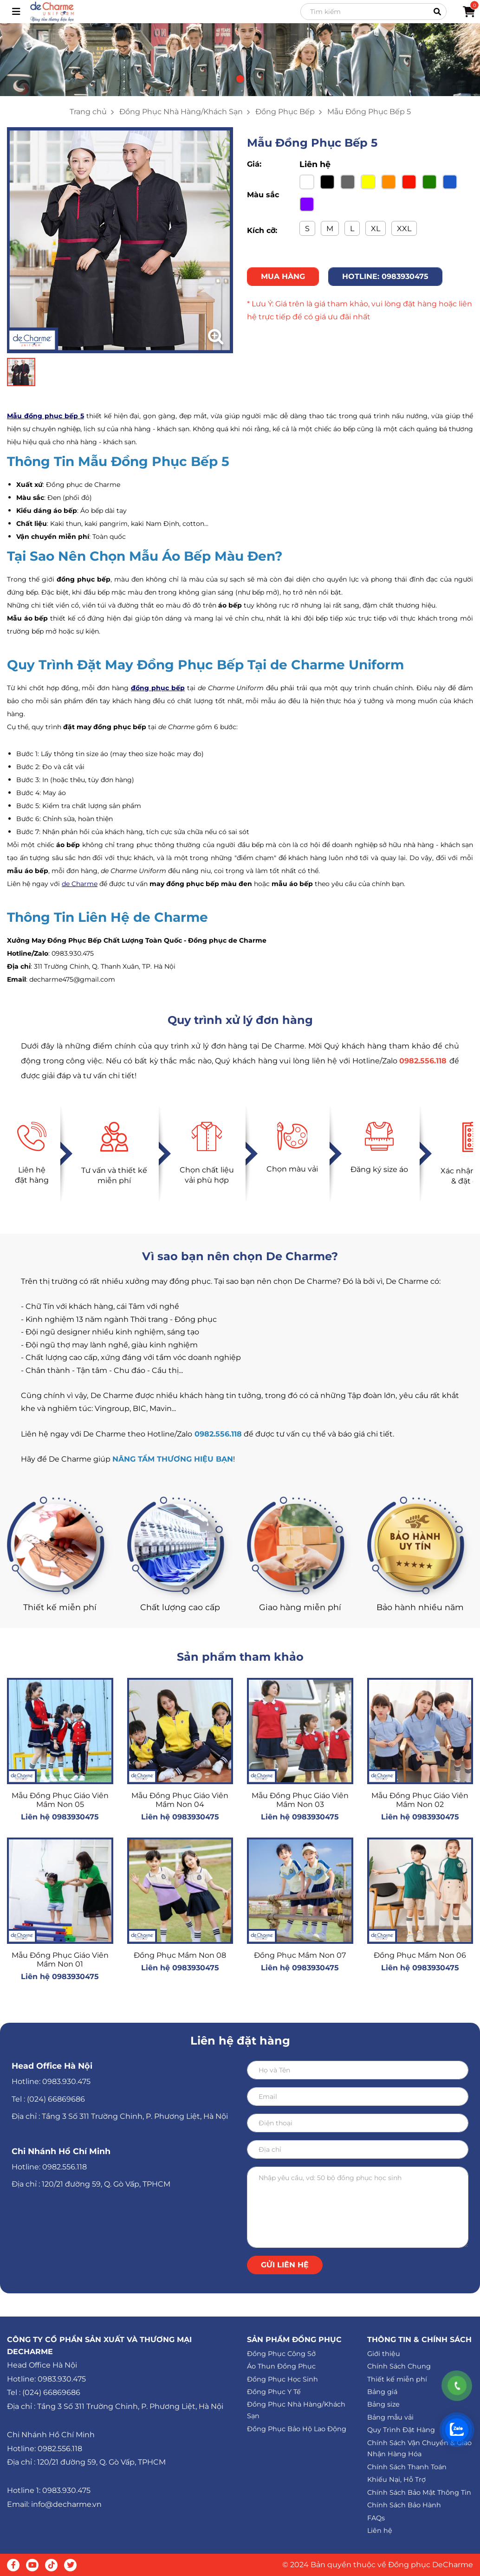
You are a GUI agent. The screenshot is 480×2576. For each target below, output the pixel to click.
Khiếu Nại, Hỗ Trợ (396, 2479)
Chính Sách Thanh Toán (407, 2467)
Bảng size (383, 2404)
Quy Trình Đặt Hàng (401, 2430)
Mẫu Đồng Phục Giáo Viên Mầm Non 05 (60, 1800)
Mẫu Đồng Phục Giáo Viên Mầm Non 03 (300, 1800)
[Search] (373, 11)
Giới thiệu (383, 2353)
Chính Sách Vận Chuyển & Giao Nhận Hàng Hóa (419, 2449)
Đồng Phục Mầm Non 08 (180, 1955)
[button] (240, 79)
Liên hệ (379, 2530)
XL (375, 228)
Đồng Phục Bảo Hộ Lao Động (296, 2429)
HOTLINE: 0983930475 (385, 276)
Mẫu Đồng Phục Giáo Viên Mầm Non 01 (60, 1959)
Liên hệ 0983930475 (60, 1816)
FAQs (376, 2518)
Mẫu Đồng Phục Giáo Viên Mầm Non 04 (179, 1800)
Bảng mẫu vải (390, 2417)
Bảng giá (382, 2392)
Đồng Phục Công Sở (281, 2353)
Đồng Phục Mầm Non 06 (420, 1955)
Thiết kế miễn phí (397, 2379)
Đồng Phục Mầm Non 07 (300, 1955)
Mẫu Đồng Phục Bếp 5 (369, 111)
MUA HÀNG (283, 276)
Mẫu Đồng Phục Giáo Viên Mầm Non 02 (419, 1800)
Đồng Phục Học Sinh (282, 2379)
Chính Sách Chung (399, 2366)
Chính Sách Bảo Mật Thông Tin (419, 2492)
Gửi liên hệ (285, 2264)
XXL (404, 228)
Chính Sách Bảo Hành (404, 2505)
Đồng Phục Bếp (285, 111)
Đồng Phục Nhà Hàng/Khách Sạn (181, 111)
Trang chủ (88, 111)
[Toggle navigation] (16, 11)
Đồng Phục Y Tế (274, 2392)
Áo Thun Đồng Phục (281, 2366)
